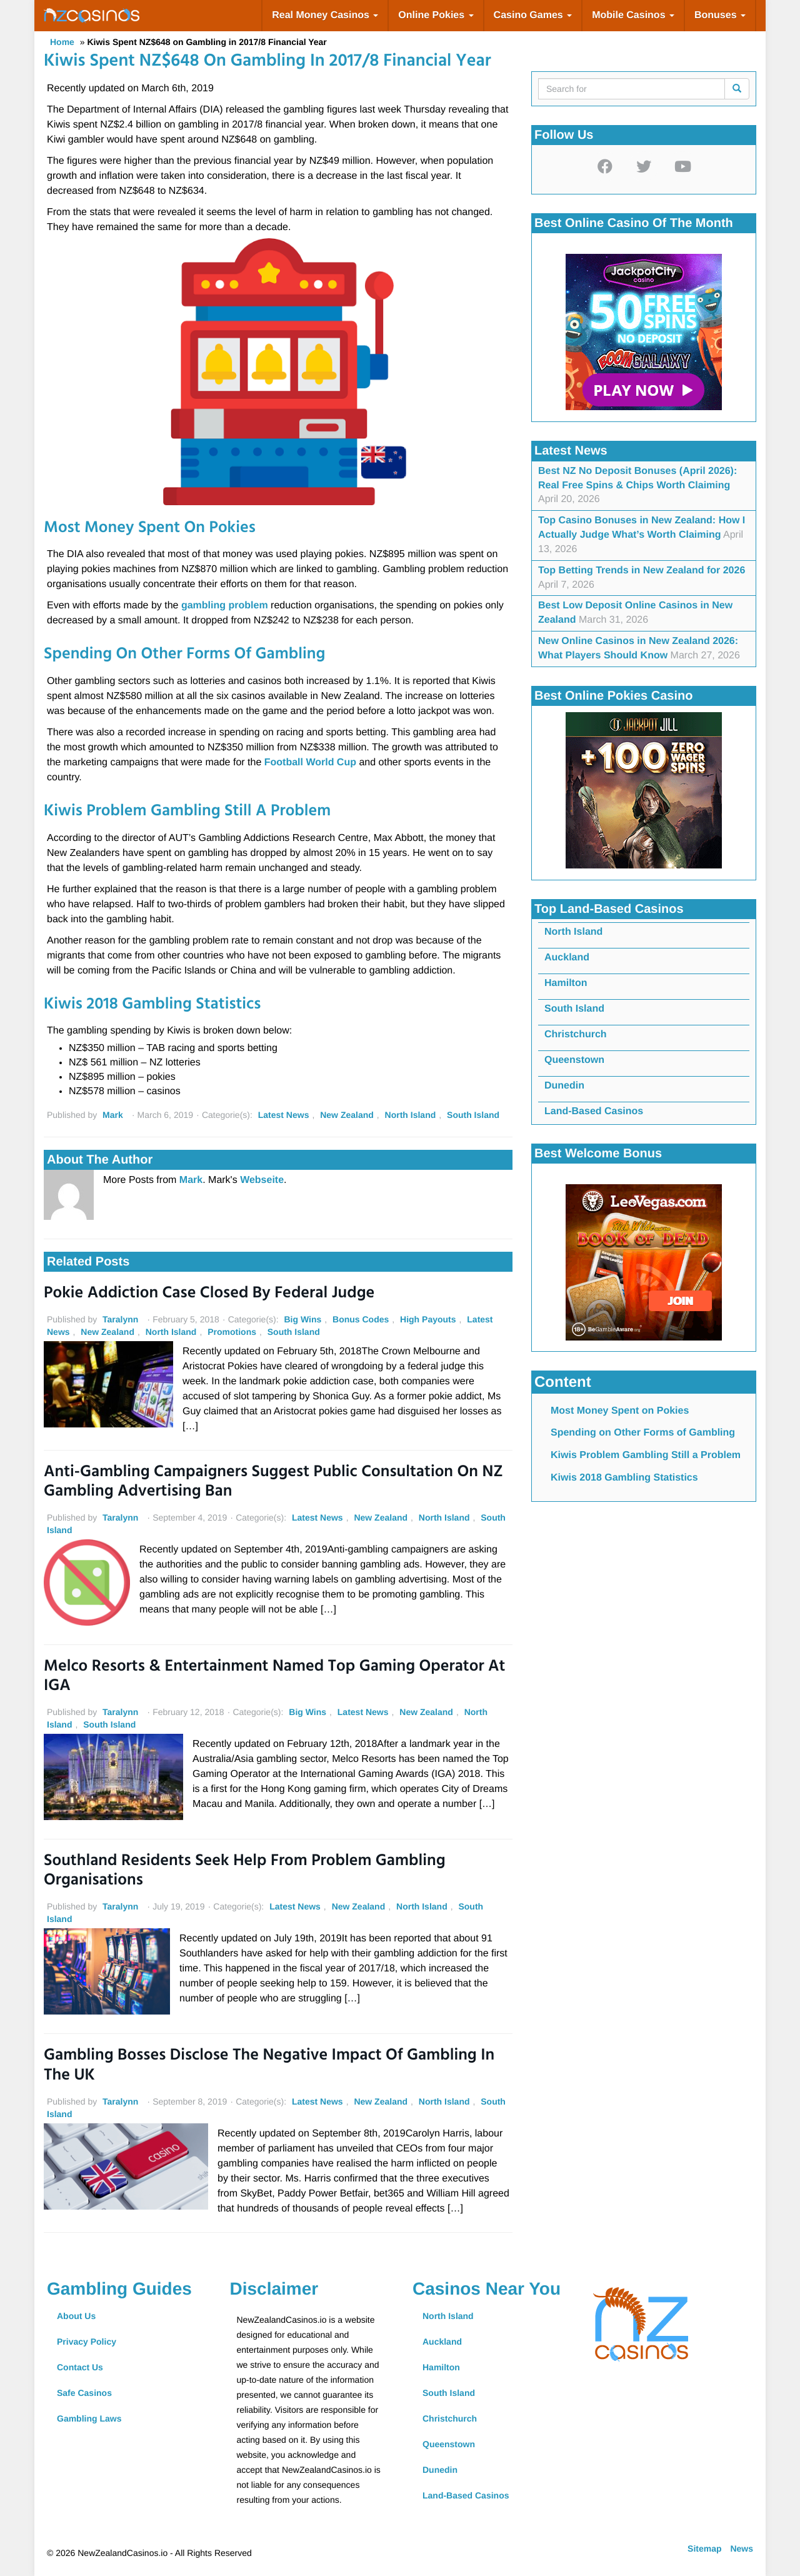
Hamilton (565, 983)
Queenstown (574, 1060)
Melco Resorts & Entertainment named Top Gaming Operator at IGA (274, 1676)
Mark (112, 1115)
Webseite (262, 1180)
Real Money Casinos (325, 15)
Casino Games (533, 15)
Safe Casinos (84, 2393)
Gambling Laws (89, 2418)
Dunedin (564, 1085)
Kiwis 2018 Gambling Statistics (624, 1477)
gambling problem (224, 605)
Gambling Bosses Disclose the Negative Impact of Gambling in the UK (269, 2065)
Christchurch (575, 1034)
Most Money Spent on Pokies (620, 1411)
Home (62, 42)
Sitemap (704, 2548)
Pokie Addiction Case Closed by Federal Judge (209, 1294)
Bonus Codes (360, 1319)
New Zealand (347, 1115)
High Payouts (428, 1319)
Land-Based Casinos (593, 1111)
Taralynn (120, 1319)
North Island (410, 1115)
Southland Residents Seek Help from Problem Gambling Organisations (245, 1871)
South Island (473, 1115)
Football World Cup (311, 762)
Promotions (232, 1332)
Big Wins (302, 1319)
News (741, 2548)
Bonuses (720, 15)
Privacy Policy (86, 2342)
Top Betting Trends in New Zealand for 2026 (641, 570)
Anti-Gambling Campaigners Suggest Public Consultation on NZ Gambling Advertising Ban (273, 1482)
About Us (76, 2316)
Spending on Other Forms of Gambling (643, 1432)
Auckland (566, 957)
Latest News (283, 1115)
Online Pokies (435, 15)
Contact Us (80, 2367)
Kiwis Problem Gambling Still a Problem (646, 1455)
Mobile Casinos (633, 15)
